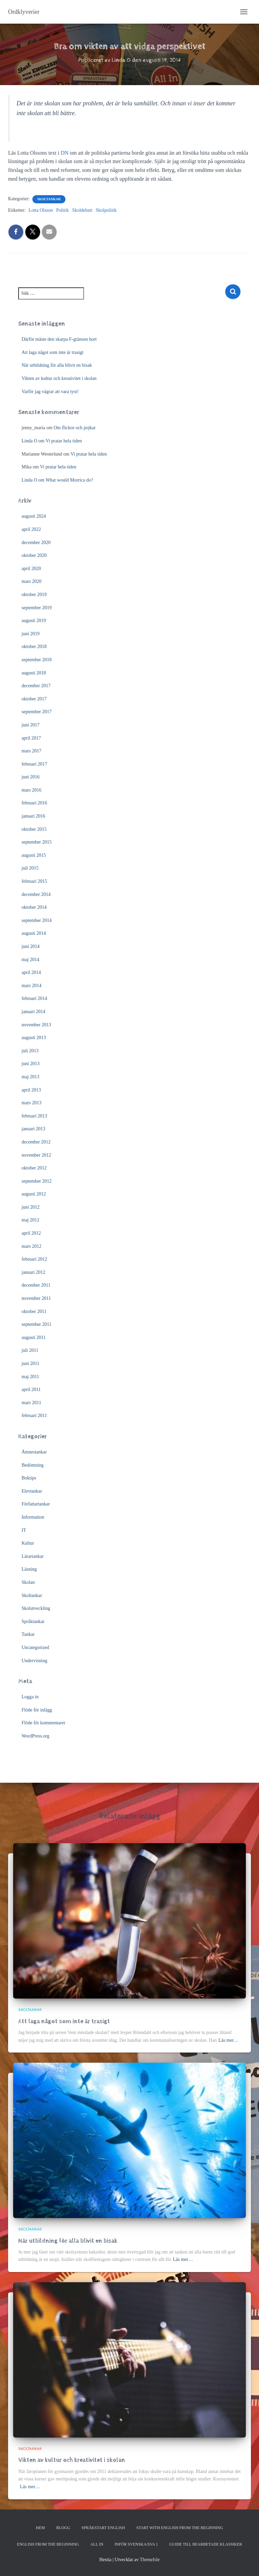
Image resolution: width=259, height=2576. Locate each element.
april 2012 (31, 1233)
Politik (62, 210)
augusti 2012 (34, 1193)
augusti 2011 (34, 1337)
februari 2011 (34, 1415)
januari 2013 (33, 1128)
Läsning (29, 1569)
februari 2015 (34, 881)
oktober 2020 (34, 555)
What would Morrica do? (69, 480)
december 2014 (36, 894)
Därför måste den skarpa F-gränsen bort (59, 339)
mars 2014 (31, 985)
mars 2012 (31, 1246)
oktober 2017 (34, 698)
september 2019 (37, 607)
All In (97, 2544)
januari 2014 (33, 1011)
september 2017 (37, 711)
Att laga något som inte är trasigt (53, 352)
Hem (40, 2527)
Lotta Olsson (41, 210)
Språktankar (33, 1621)
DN (64, 153)
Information (33, 1517)
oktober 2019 (34, 594)
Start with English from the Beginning (179, 2527)
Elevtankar (32, 1491)
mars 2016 (31, 790)
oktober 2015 (34, 829)
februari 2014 (34, 998)
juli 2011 (30, 1350)
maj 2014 (30, 959)
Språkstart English (103, 2527)
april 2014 (31, 972)
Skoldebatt (82, 210)
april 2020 (31, 568)
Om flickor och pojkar (75, 427)
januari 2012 (33, 1272)
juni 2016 (30, 776)
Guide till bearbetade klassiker (205, 2544)
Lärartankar (33, 1556)
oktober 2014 (34, 907)
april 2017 (31, 738)
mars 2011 (31, 1402)
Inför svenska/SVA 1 (136, 2544)
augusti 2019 (34, 620)
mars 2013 (31, 1102)
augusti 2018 (34, 672)
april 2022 (31, 529)
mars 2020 (31, 581)
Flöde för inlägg (37, 1709)
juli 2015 (30, 868)
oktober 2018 (34, 646)
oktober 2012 (34, 1167)
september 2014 (37, 920)
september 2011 (37, 1324)
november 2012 (36, 1155)
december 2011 (36, 1285)
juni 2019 (30, 633)
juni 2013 (30, 1063)
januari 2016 (33, 816)
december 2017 (36, 685)
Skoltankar (48, 199)
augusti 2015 (34, 855)
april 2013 (31, 1089)
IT (24, 1530)
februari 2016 (34, 802)
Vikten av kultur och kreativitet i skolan (59, 378)
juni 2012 (30, 1207)
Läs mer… (228, 2040)
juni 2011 (30, 1363)
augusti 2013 (34, 1037)
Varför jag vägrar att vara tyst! (50, 391)
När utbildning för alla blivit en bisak (57, 365)
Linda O (29, 440)
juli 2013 (30, 1050)
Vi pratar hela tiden (64, 440)
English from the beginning (48, 2544)
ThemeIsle (150, 2559)
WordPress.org (35, 1735)
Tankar (28, 1634)
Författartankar (36, 1503)
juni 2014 (30, 946)
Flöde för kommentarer (43, 1722)
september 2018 (37, 659)
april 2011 (31, 1389)
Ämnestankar (34, 1451)
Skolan (28, 1582)
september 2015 (37, 842)
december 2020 (36, 542)
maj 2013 (30, 1076)
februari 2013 (34, 1115)
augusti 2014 (34, 933)
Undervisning (34, 1660)
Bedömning (33, 1465)
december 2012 (36, 1141)
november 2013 (36, 1024)
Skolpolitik (106, 210)
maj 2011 (30, 1376)
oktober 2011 (34, 1311)
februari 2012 (34, 1259)
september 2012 (37, 1181)
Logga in (30, 1696)
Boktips (29, 1477)
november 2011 (36, 1298)
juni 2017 (30, 724)
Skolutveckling (36, 1608)
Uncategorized (35, 1647)
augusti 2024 (34, 516)
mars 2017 (31, 750)
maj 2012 (30, 1219)
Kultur (28, 1543)
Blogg (63, 2527)
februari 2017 (34, 764)
